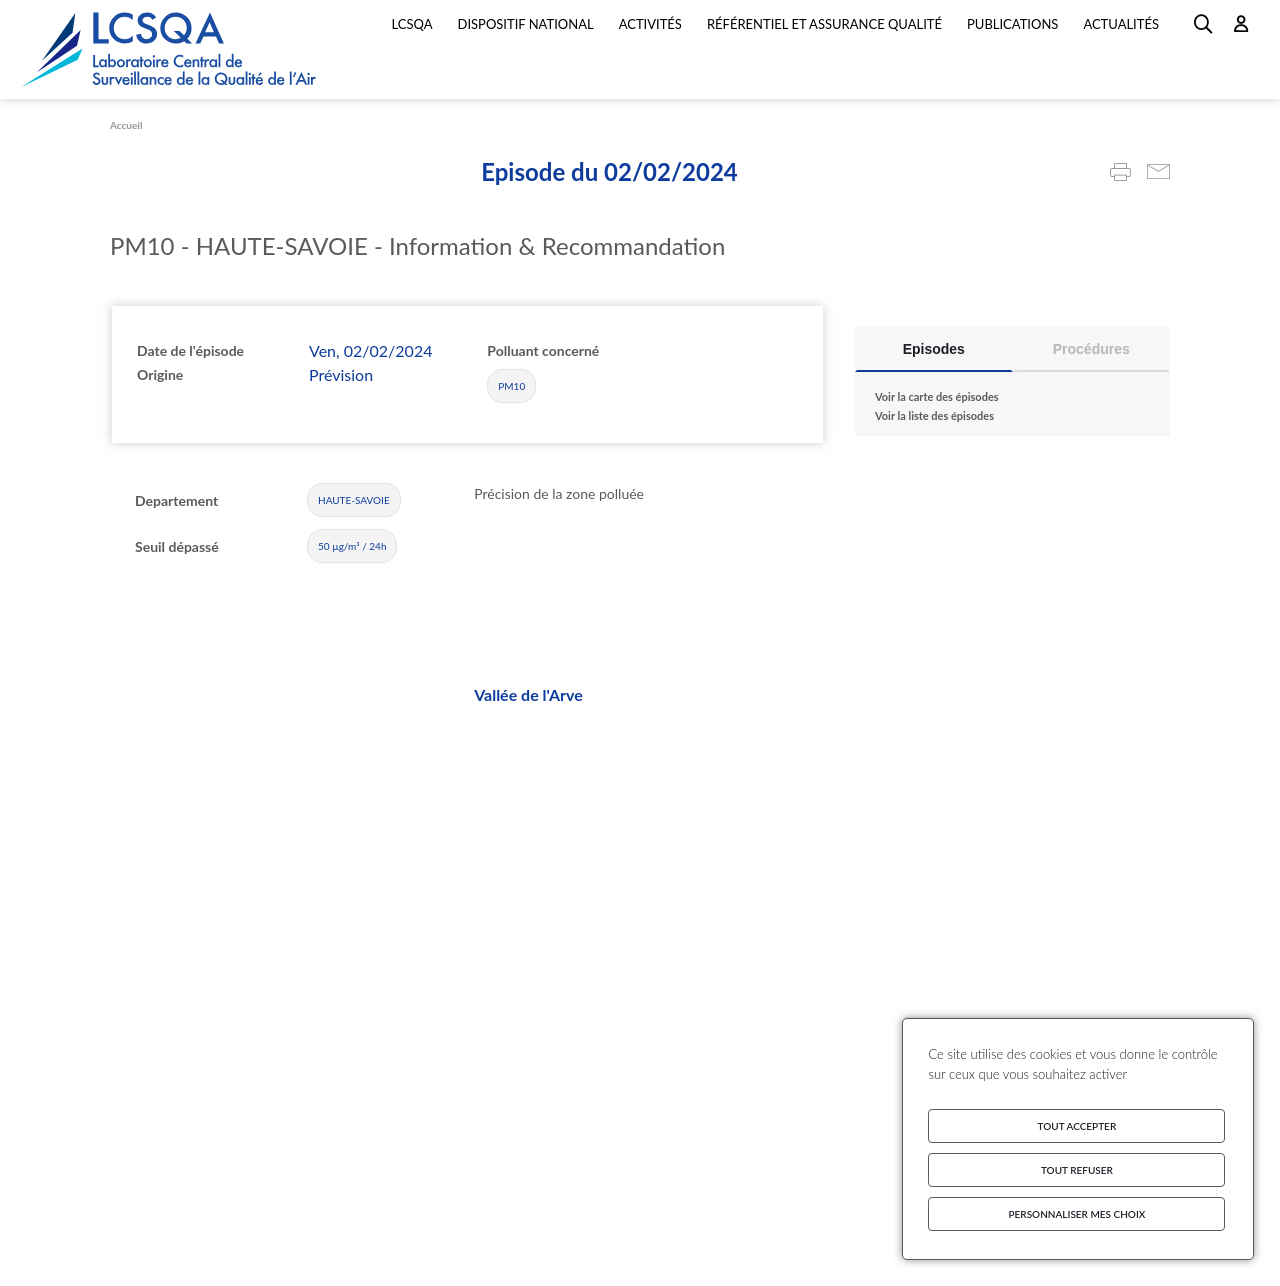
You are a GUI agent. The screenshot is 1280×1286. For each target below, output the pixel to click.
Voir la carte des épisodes (937, 396)
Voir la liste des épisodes (934, 415)
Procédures (1091, 349)
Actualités (1121, 24)
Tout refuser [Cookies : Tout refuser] (1077, 1170)
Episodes (934, 349)
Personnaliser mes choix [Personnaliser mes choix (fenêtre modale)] (1076, 1214)
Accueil (126, 125)
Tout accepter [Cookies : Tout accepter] (1077, 1126)
